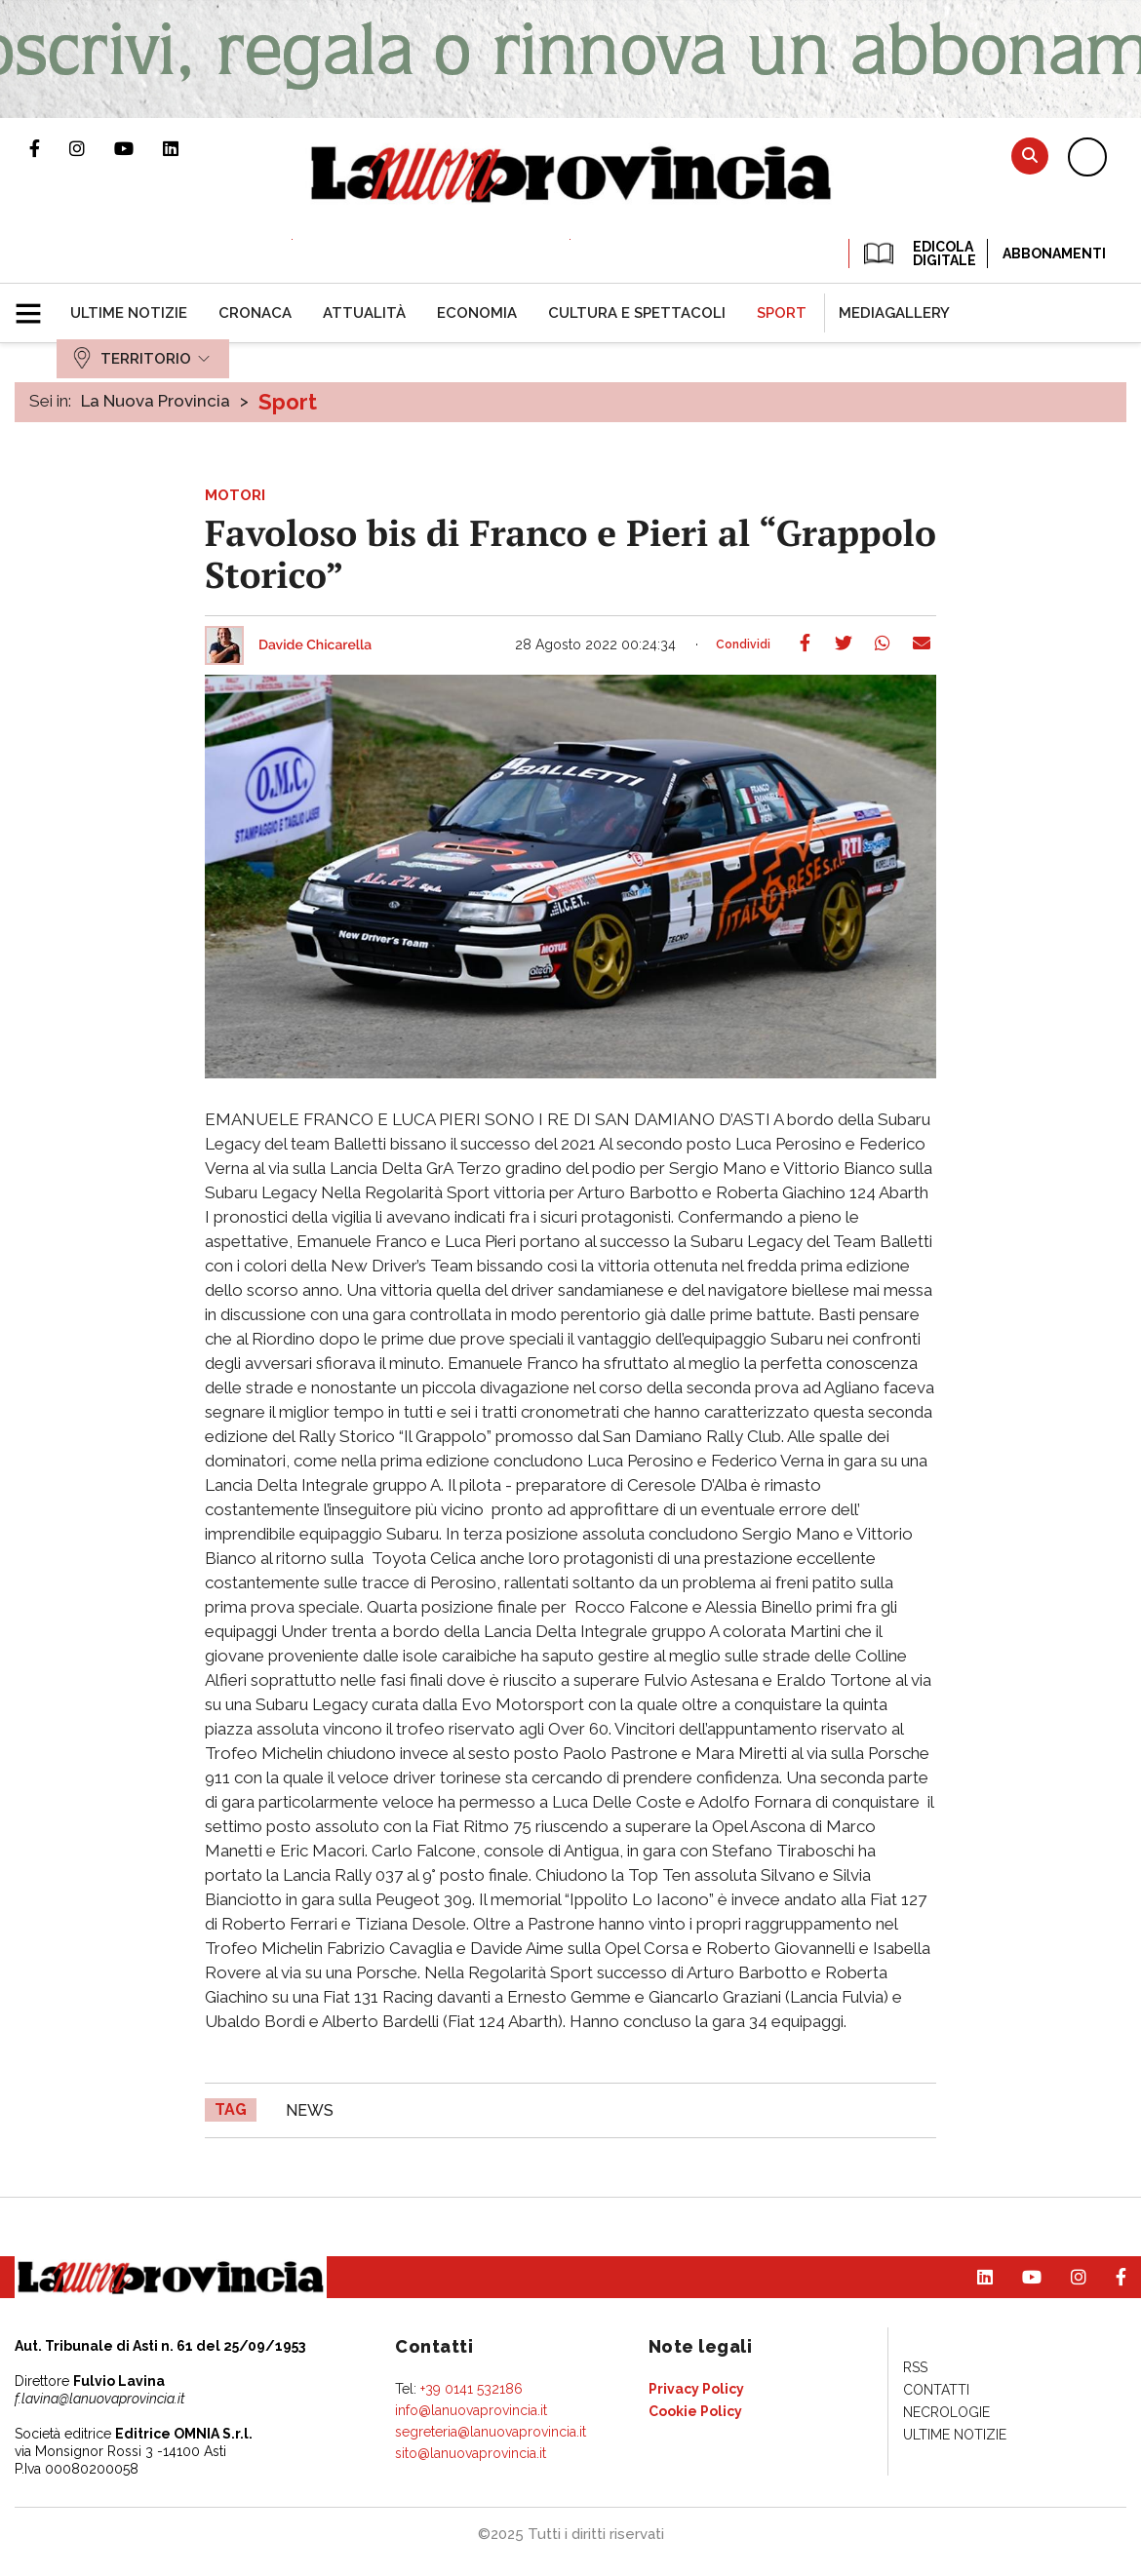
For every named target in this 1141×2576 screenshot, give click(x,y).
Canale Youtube (138, 148)
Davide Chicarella (315, 645)
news (310, 2110)
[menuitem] (129, 312)
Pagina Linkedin (185, 148)
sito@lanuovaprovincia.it (470, 2453)
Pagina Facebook (49, 148)
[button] (36, 305)
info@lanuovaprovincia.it (471, 2410)
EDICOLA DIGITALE (918, 253)
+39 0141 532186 (471, 2389)
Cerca (1029, 155)
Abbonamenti (1054, 253)
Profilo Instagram (91, 148)
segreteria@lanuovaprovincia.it (490, 2431)
